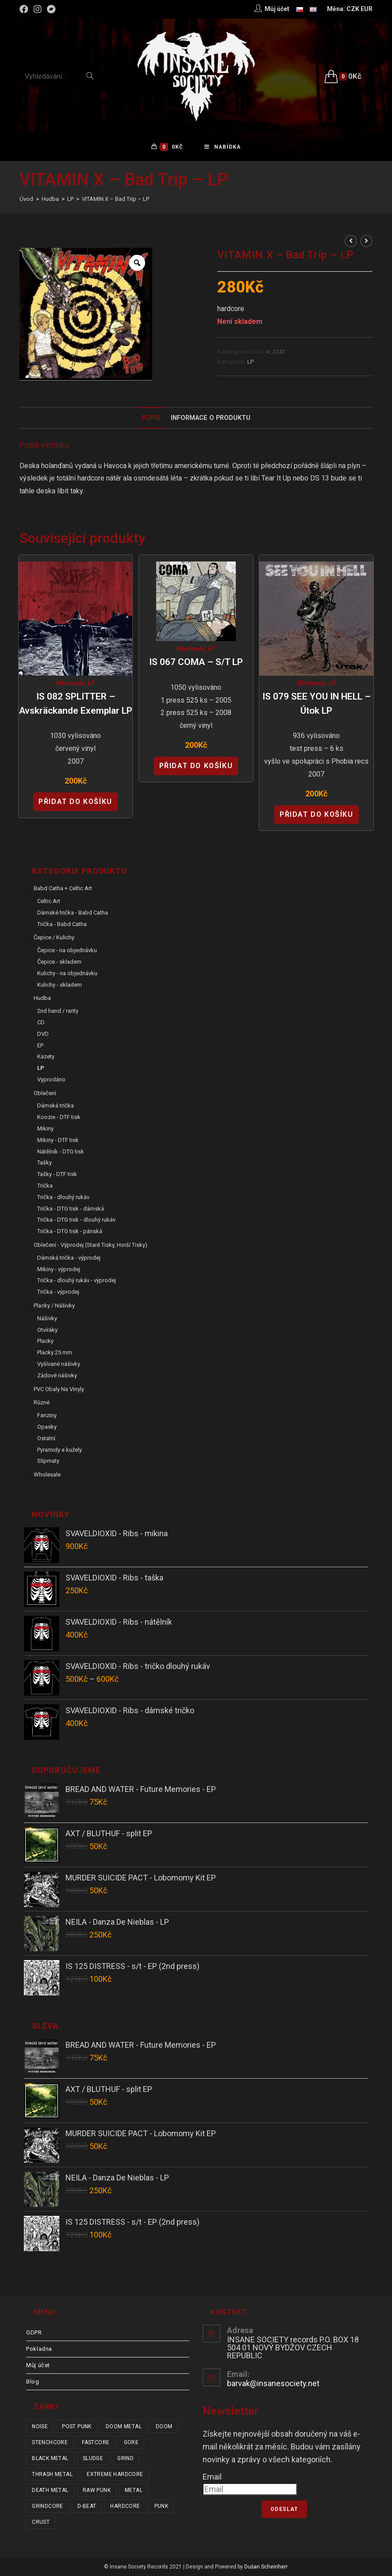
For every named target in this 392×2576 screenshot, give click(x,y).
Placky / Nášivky (54, 1305)
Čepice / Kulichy (54, 937)
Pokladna (39, 2348)
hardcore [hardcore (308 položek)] (125, 2506)
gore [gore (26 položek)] (131, 2442)
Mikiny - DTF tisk (58, 1140)
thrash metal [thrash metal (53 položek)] (52, 2474)
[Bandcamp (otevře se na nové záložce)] (51, 9)
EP (40, 1045)
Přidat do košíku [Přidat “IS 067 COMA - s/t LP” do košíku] (196, 765)
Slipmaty (48, 1461)
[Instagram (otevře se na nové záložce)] (37, 9)
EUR (367, 8)
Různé (42, 1402)
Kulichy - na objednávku (67, 973)
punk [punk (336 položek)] (161, 2506)
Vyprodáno (51, 1079)
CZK (352, 8)
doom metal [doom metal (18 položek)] (124, 2426)
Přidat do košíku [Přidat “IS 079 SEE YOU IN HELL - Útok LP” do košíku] (317, 814)
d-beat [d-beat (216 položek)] (86, 2506)
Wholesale (70, 683)
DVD (43, 1033)
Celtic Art (48, 901)
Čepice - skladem (59, 961)
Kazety (45, 1056)
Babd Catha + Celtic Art (63, 888)
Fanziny (47, 1415)
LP (250, 361)
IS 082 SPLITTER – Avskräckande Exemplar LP (75, 703)
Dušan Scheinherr (266, 2567)
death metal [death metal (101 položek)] (50, 2490)
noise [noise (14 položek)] (40, 2426)
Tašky (44, 1163)
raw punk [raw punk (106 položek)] (97, 2490)
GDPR (34, 2332)
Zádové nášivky (57, 1375)
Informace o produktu (210, 418)
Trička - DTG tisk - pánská (69, 1231)
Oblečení (45, 1093)
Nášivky (47, 1318)
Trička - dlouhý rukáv (63, 1197)
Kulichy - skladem (59, 984)
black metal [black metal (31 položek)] (50, 2458)
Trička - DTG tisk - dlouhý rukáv (76, 1220)
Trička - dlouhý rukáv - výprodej (76, 1280)
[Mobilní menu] (222, 147)
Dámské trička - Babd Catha (72, 912)
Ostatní (46, 1438)
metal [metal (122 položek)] (133, 2490)
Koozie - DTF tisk (59, 1117)
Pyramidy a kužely (59, 1449)
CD (41, 1022)
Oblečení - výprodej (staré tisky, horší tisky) (90, 1245)
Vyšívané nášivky (58, 1364)
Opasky (47, 1426)
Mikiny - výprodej (58, 1269)
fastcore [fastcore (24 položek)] (95, 2442)
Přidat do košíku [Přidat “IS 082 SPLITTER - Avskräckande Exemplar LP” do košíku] (75, 801)
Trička (45, 1185)
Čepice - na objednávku (67, 950)
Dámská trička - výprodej (68, 1257)
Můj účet (38, 2365)
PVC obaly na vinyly (59, 1389)
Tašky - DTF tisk (57, 1174)
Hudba (42, 998)
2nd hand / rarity (57, 1010)
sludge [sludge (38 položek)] (93, 2458)
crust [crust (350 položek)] (41, 2522)
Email (212, 2476)
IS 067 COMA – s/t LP (196, 662)
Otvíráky (47, 1329)
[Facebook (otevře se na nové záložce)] (25, 9)
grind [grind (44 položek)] (125, 2458)
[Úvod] (26, 199)
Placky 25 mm (54, 1352)
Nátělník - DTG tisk (60, 1151)
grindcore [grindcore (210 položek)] (47, 2506)
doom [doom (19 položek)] (164, 2426)
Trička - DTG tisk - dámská (70, 1208)
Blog (32, 2381)
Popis (151, 418)
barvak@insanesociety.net (273, 2383)
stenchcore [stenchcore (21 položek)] (50, 2442)
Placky (45, 1341)
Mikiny (45, 1128)
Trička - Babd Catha (62, 924)
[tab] (151, 418)
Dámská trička (55, 1106)
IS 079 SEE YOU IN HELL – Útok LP (316, 703)
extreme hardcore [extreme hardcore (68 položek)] (115, 2474)
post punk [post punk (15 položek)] (77, 2426)
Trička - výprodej (58, 1291)
